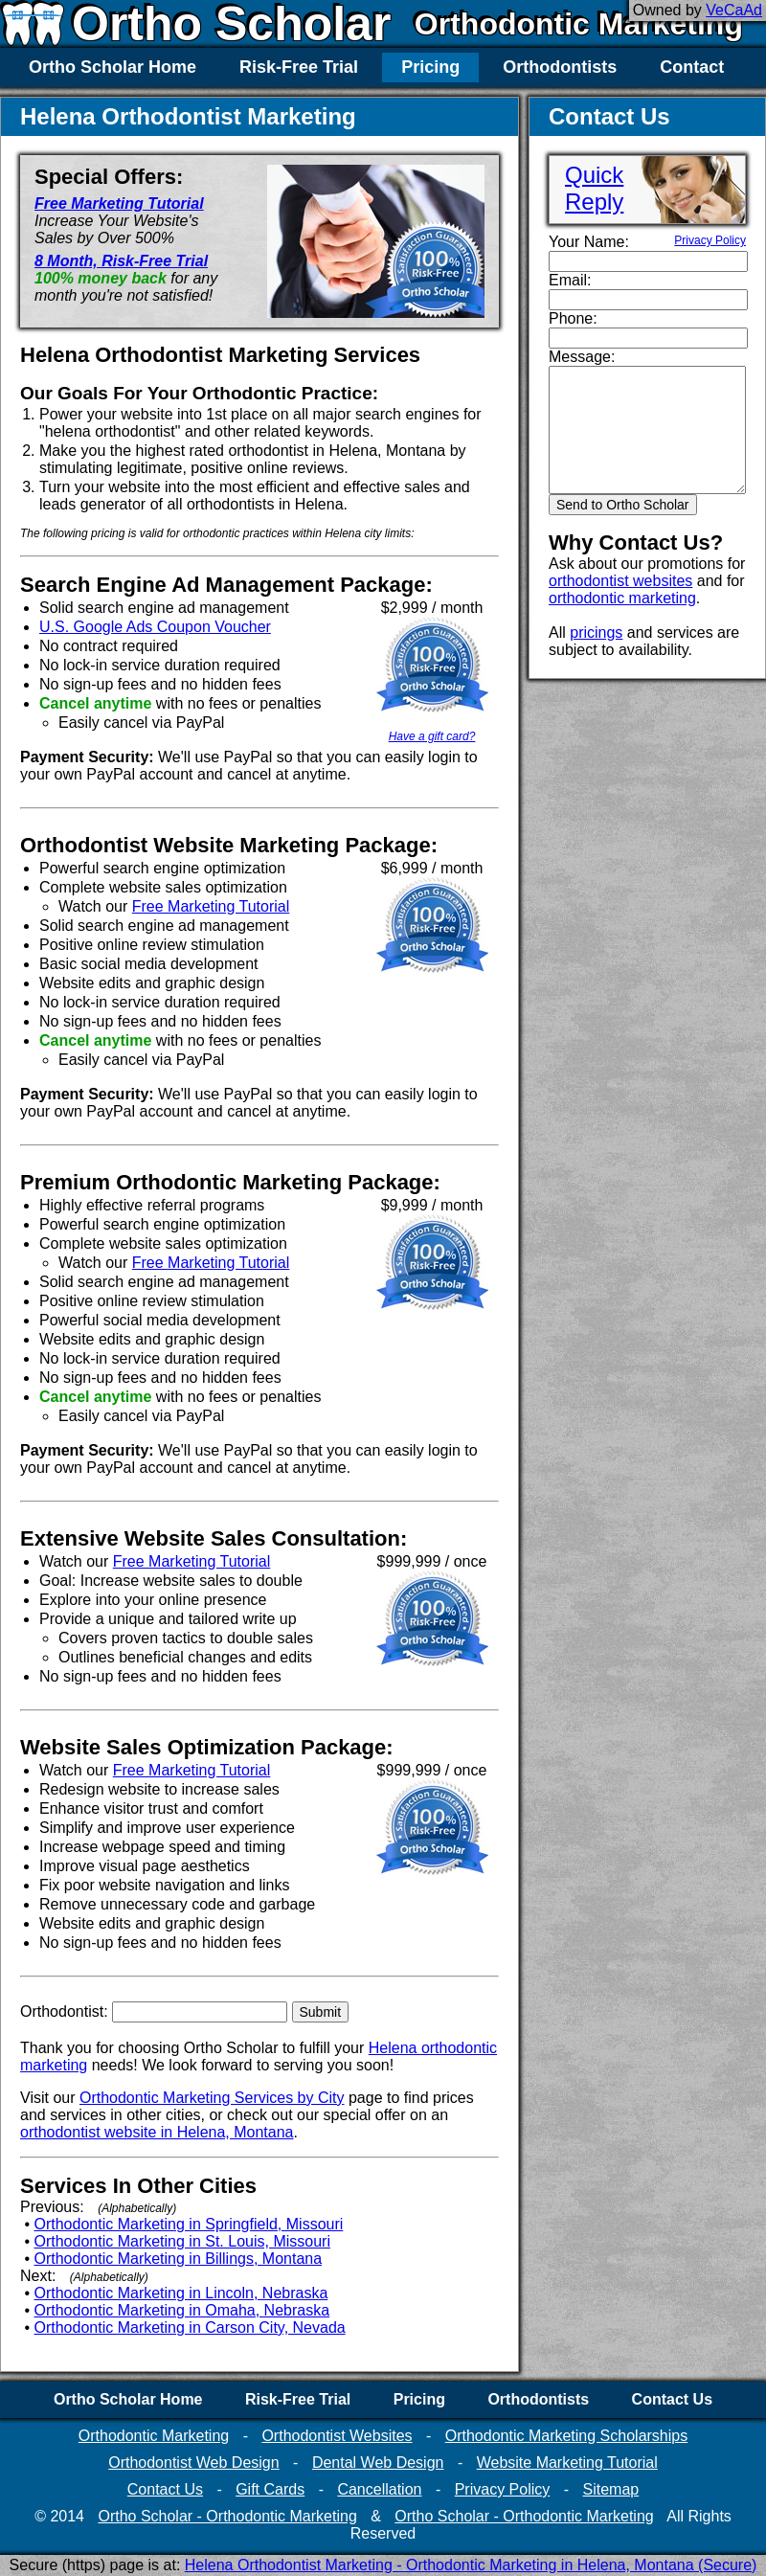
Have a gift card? (432, 736)
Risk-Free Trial (298, 67)
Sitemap (610, 2489)
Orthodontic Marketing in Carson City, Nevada (190, 2327)
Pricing (430, 67)
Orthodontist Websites (336, 2436)
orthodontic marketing (622, 598)
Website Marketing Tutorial (567, 2462)
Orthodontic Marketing (579, 24)
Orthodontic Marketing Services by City (212, 2098)
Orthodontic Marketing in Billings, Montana (178, 2258)
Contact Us (672, 2399)
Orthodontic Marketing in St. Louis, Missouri (182, 2241)
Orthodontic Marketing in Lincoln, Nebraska (181, 2293)
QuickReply (594, 188)
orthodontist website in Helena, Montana (157, 2132)
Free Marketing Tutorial (119, 203)
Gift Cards (270, 2489)
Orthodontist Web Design (193, 2462)
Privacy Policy (710, 240)
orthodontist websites (620, 581)
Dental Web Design (378, 2462)
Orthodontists (560, 67)
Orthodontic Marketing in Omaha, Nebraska (182, 2310)
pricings (596, 632)
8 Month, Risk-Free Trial (121, 261)
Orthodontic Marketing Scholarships (566, 2436)
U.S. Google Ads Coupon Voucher (155, 627)
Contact (692, 67)
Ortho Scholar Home (112, 67)
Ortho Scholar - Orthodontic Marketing (227, 2516)
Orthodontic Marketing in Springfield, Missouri (189, 2224)
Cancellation (379, 2489)
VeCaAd (734, 10)
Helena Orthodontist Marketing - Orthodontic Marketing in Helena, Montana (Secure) (471, 2565)
